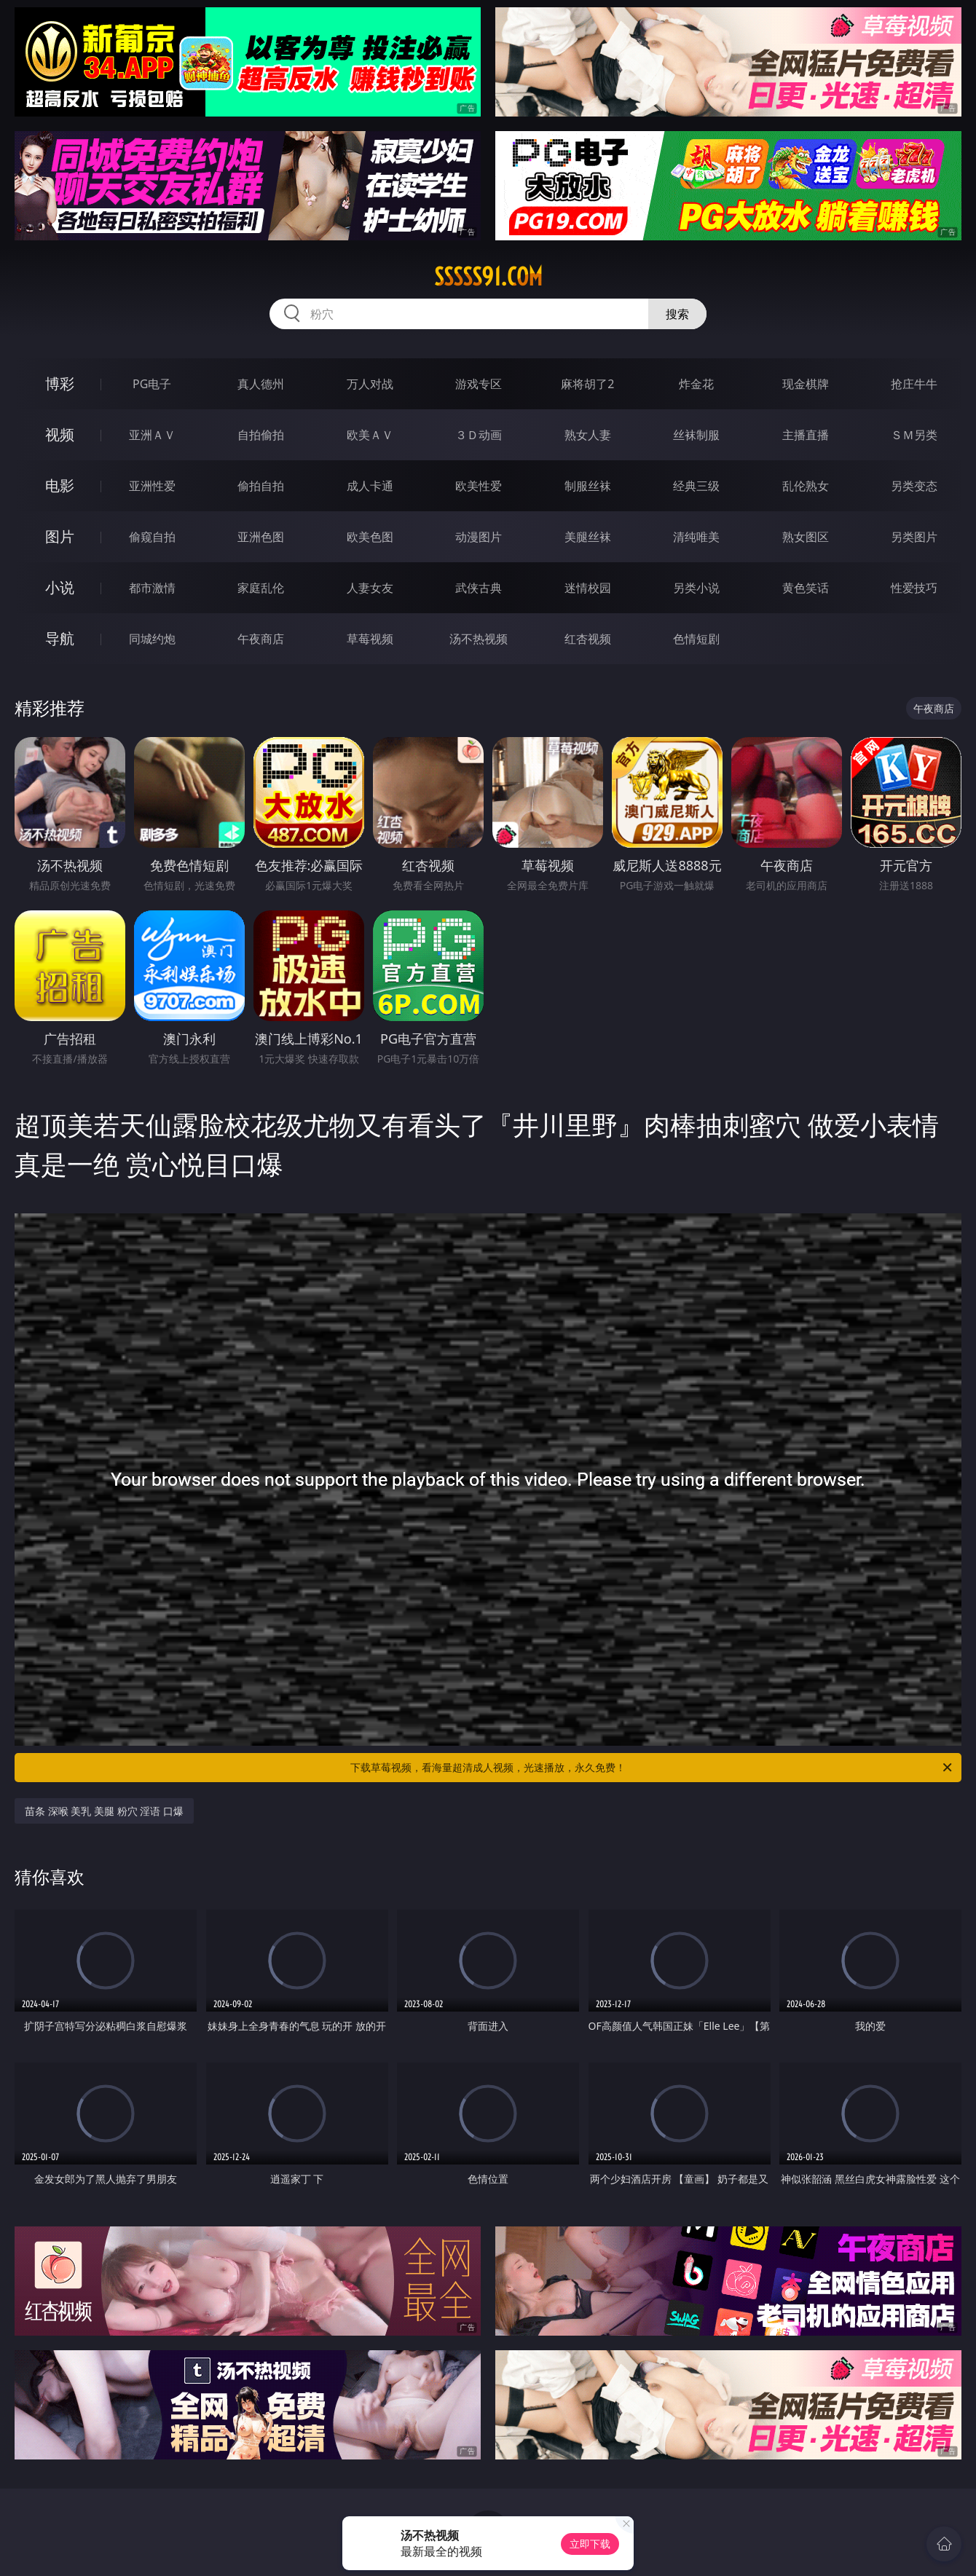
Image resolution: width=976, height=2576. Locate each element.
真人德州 (260, 384)
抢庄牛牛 (914, 384)
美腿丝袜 (587, 537)
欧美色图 (370, 537)
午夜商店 (260, 639)
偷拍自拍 (260, 486)
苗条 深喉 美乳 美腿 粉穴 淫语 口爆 (104, 1811)
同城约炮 (152, 639)
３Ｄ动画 (478, 435)
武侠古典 (478, 588)
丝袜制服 (696, 435)
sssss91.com (488, 276)
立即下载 (590, 2544)
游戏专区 (478, 384)
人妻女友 (370, 588)
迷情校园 (587, 588)
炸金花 (696, 384)
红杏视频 (587, 639)
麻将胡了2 (587, 384)
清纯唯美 (696, 537)
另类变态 (914, 486)
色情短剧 (696, 639)
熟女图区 (805, 537)
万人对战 (370, 384)
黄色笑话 (805, 588)
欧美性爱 (478, 486)
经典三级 (696, 486)
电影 (59, 485)
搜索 (677, 314)
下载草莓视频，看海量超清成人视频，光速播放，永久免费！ (652, 1767)
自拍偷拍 (260, 435)
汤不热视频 (478, 639)
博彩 (59, 383)
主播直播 (805, 435)
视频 (59, 434)
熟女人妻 (587, 435)
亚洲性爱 (152, 486)
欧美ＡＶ (370, 435)
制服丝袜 (587, 486)
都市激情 (152, 588)
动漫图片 (478, 537)
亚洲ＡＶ (152, 435)
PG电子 (152, 384)
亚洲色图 (260, 537)
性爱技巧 (914, 588)
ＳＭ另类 (914, 435)
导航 (59, 638)
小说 (59, 587)
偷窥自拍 (152, 537)
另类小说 (696, 588)
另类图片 (914, 537)
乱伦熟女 (805, 486)
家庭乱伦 (260, 588)
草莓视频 (370, 639)
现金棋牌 (805, 384)
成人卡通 (370, 486)
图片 (59, 536)
